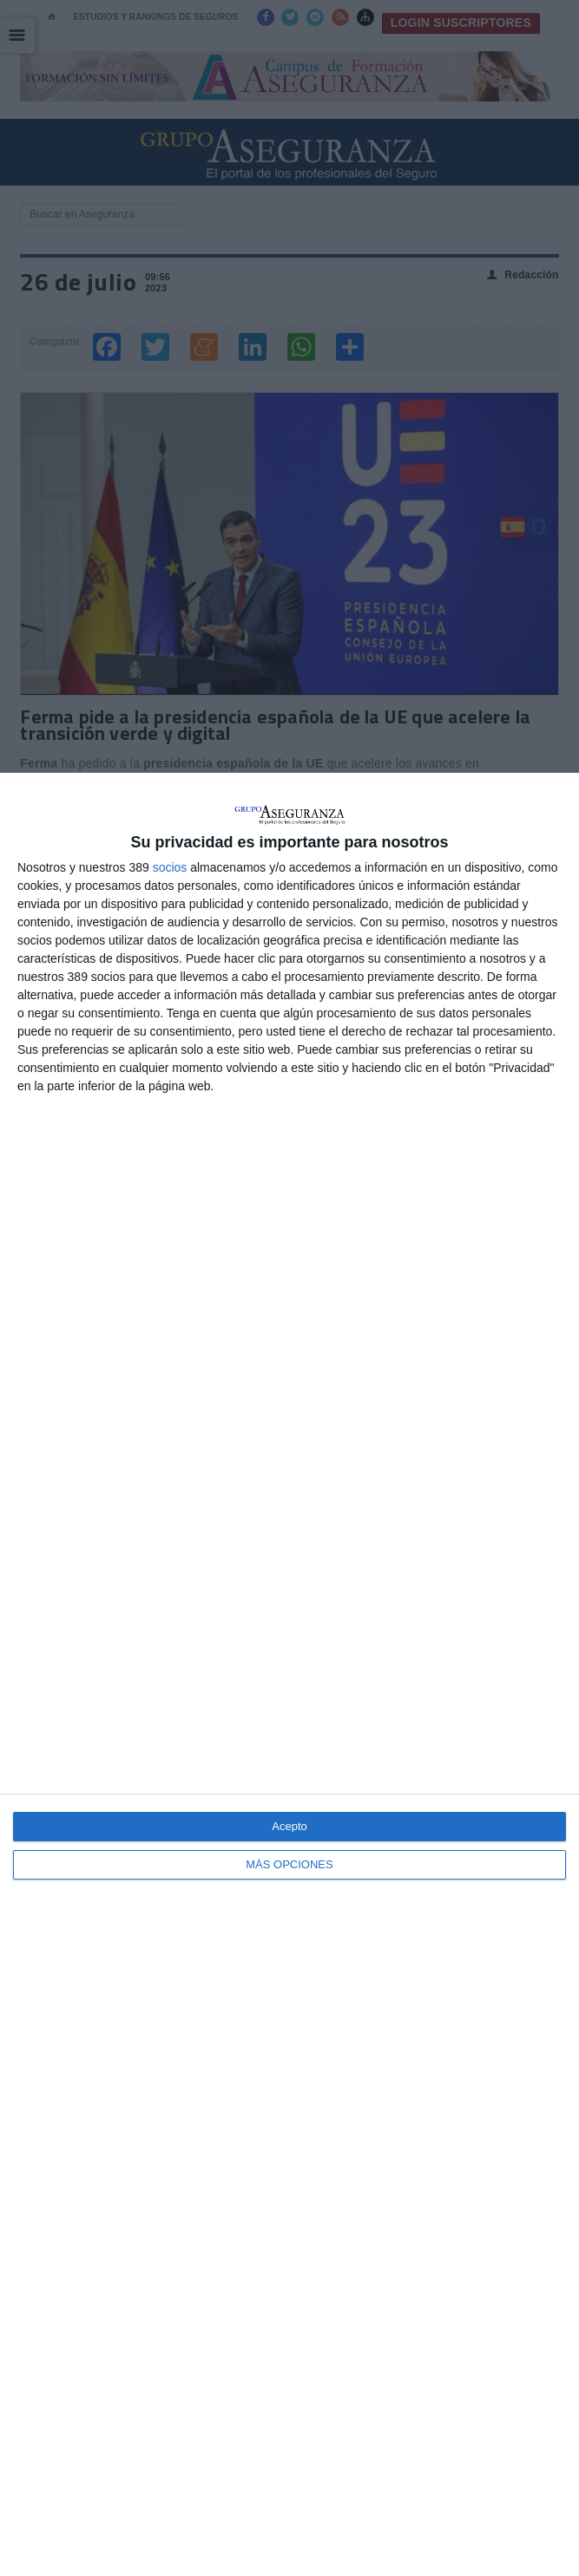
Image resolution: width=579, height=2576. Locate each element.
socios (170, 867)
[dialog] (289, 1674)
